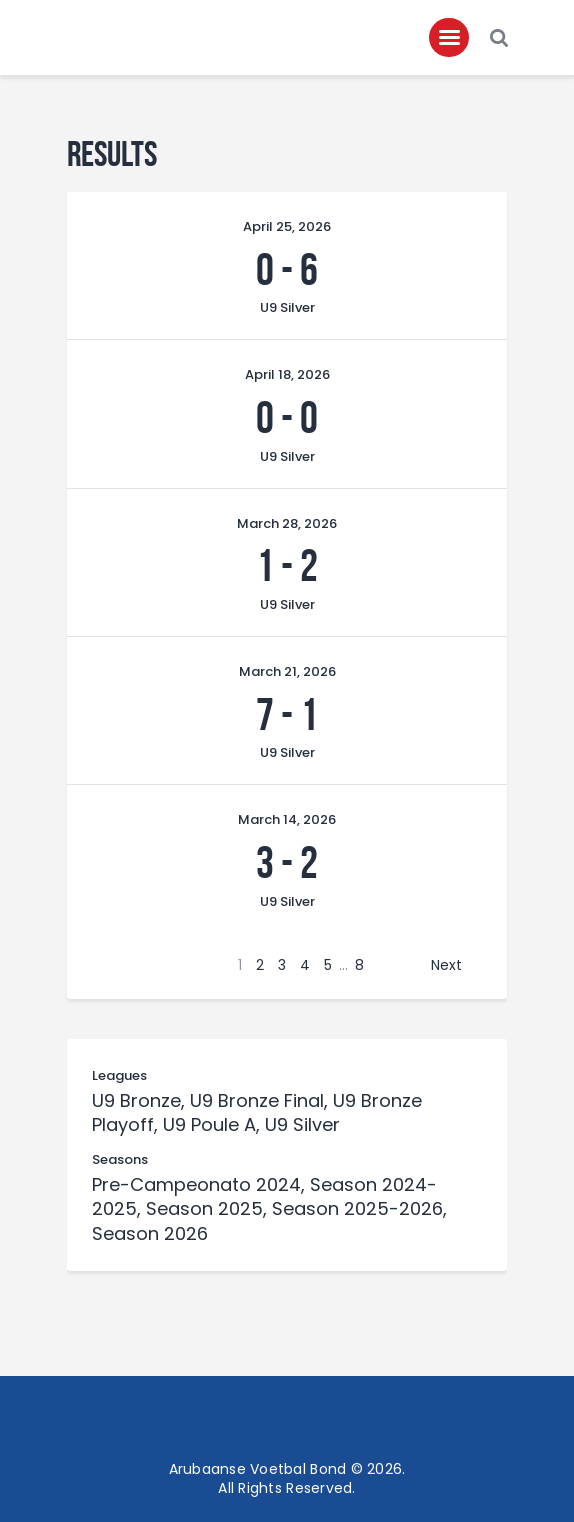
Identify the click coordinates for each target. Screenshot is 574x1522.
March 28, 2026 (287, 523)
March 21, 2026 (287, 671)
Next (446, 965)
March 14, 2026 (287, 819)
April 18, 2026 (287, 374)
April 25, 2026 (287, 226)
